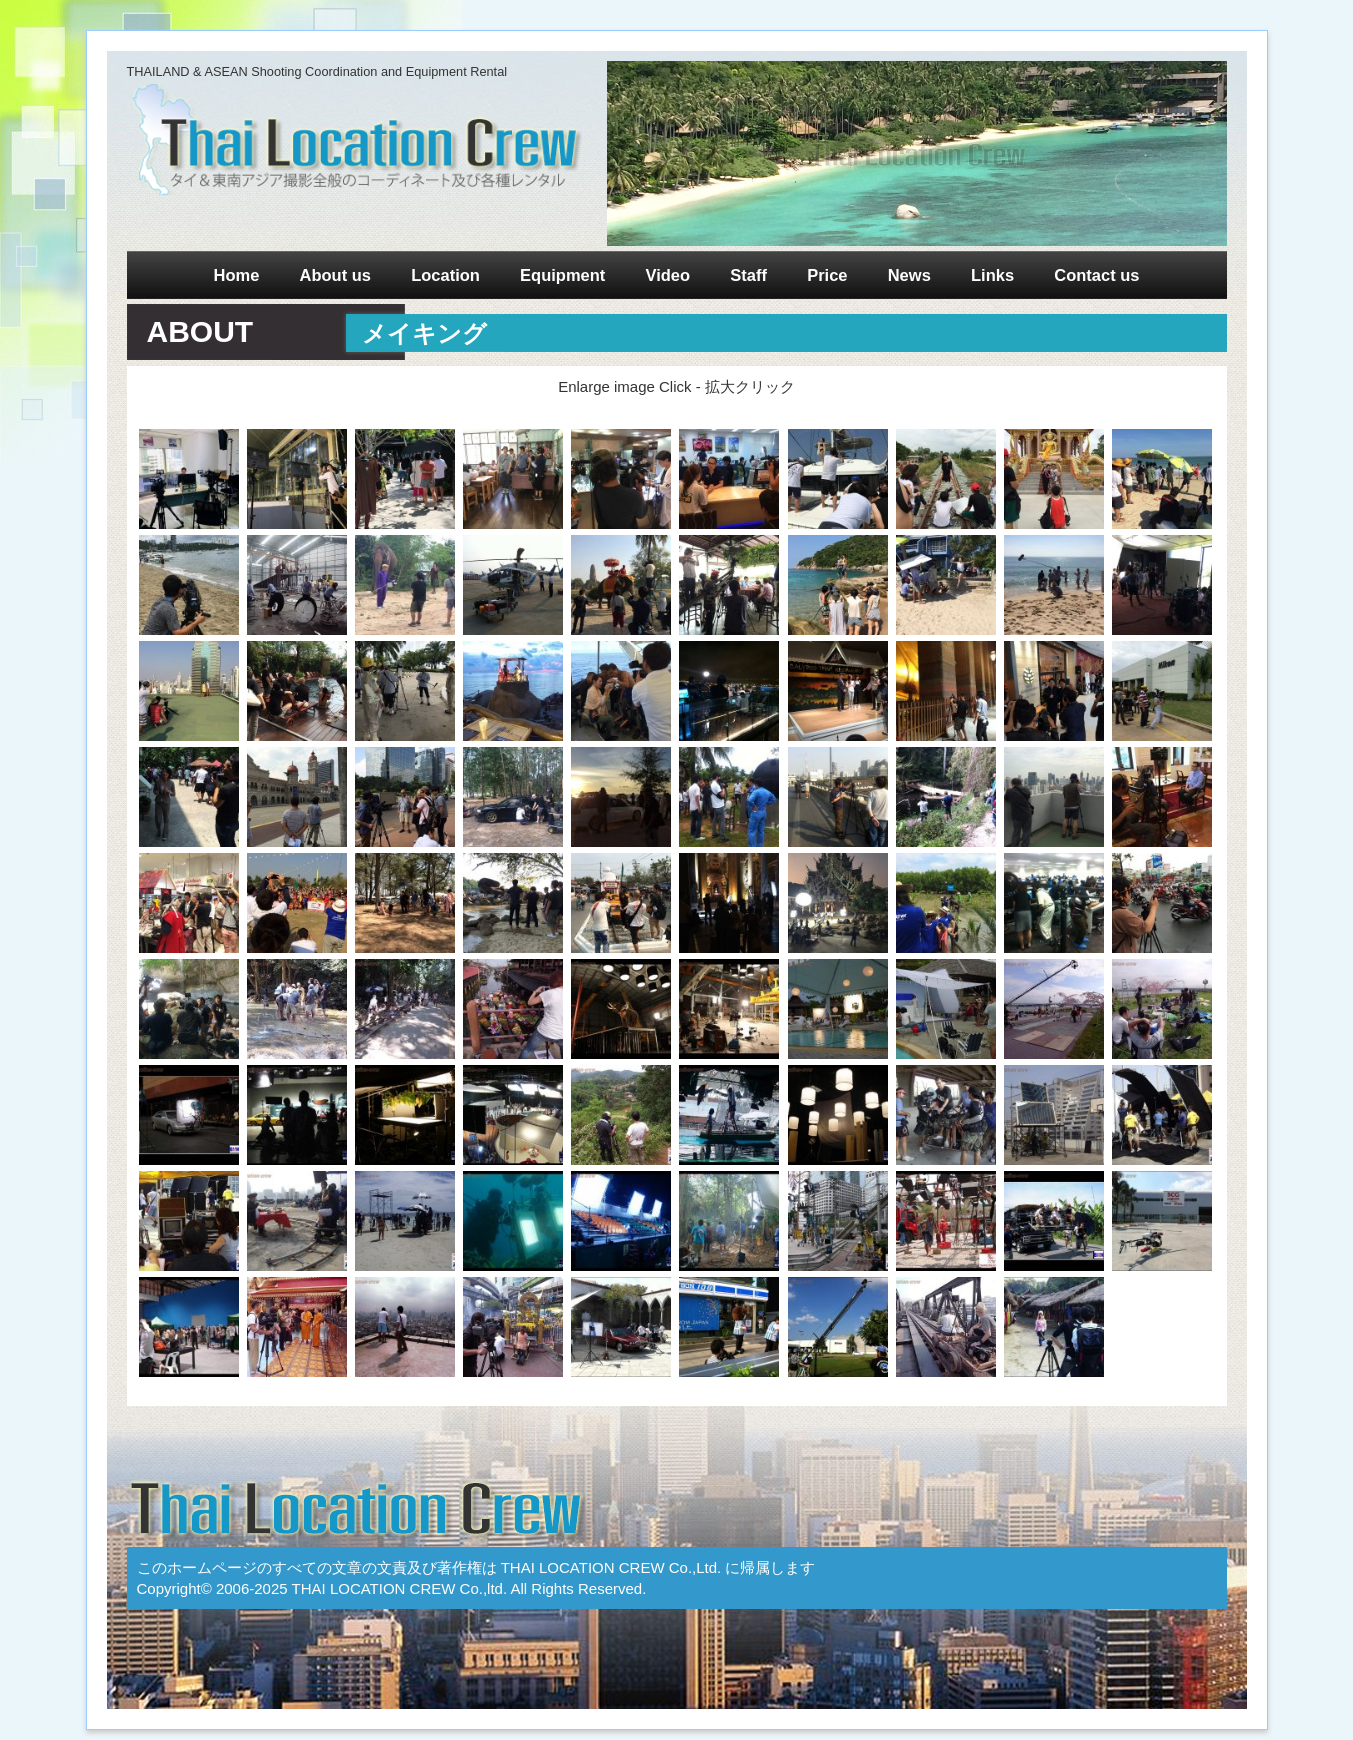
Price (827, 275)
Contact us (1096, 275)
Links (992, 275)
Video (668, 275)
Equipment (562, 275)
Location (445, 275)
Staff (748, 275)
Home (236, 275)
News (909, 275)
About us (335, 275)
